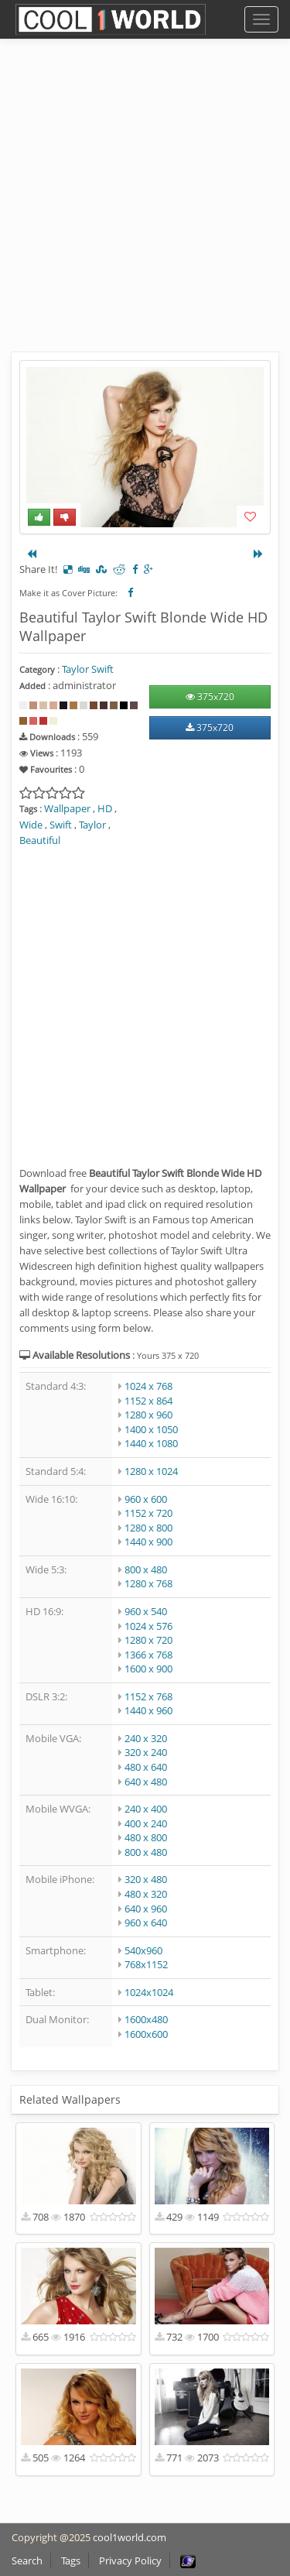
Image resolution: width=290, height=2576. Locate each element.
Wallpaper (67, 808)
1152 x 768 (148, 1696)
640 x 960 (146, 1909)
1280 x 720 (148, 1640)
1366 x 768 (148, 1655)
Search (27, 2560)
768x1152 (146, 1964)
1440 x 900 (148, 1542)
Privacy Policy (130, 2560)
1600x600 (146, 2034)
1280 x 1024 (151, 1471)
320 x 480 (146, 1879)
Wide (31, 825)
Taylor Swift (88, 669)
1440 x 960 (148, 1710)
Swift (60, 825)
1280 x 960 (148, 1415)
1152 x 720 (148, 1513)
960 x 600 (146, 1499)
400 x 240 (146, 1823)
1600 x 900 (148, 1669)
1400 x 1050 (151, 1429)
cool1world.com (129, 2537)
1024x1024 (149, 1992)
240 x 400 (146, 1809)
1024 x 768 (148, 1386)
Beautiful (39, 840)
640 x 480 (146, 1782)
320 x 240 (146, 1752)
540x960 (143, 1950)
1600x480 (146, 2019)
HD (104, 808)
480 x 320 (146, 1894)
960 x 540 (146, 1611)
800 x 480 (146, 1569)
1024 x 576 (148, 1626)
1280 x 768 (148, 1583)
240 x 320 (146, 1738)
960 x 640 (146, 1922)
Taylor (92, 825)
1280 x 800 (148, 1528)
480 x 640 (146, 1767)
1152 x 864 (148, 1401)
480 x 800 (146, 1837)
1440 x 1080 (151, 1443)
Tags (70, 2560)
